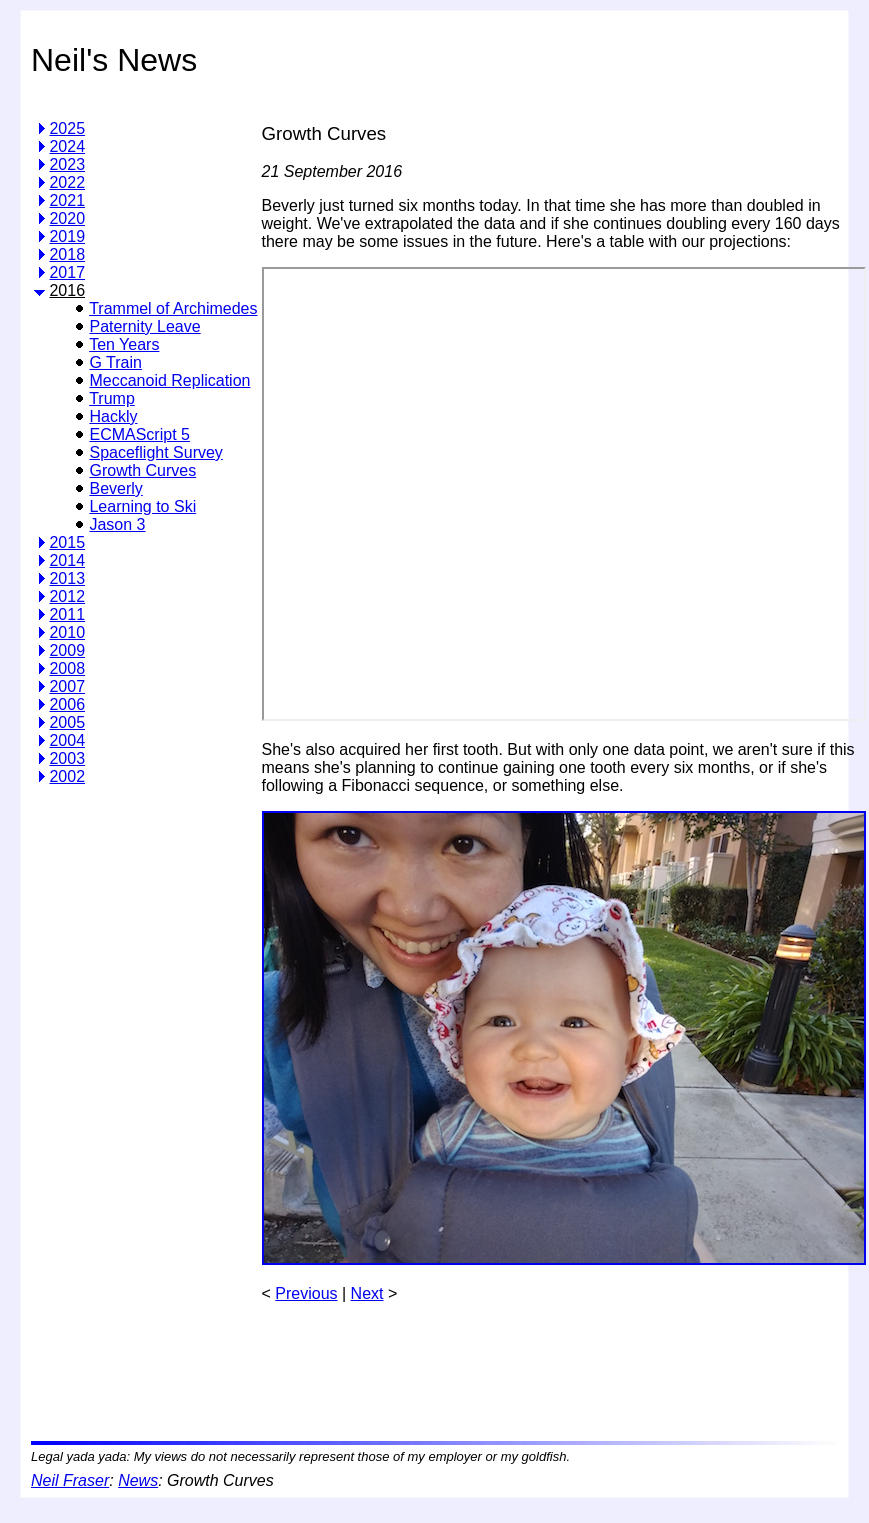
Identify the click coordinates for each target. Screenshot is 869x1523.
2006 (67, 704)
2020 (67, 218)
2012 (67, 596)
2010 (67, 632)
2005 (67, 722)
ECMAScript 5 (139, 434)
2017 (67, 272)
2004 (67, 740)
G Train (115, 362)
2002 (67, 776)
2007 (67, 686)
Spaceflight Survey (155, 452)
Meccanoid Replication (169, 380)
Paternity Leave (144, 326)
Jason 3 (117, 524)
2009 (67, 650)
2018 (67, 254)
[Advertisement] (114, 1106)
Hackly (113, 416)
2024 (67, 146)
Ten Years (124, 344)
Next (367, 1293)
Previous (306, 1293)
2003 (67, 758)
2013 (67, 578)
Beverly (115, 488)
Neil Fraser (70, 1480)
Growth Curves (142, 470)
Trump (112, 398)
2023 (67, 164)
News (138, 1480)
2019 (67, 236)
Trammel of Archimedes (173, 308)
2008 (67, 668)
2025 (67, 128)
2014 (67, 560)
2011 (67, 614)
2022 (67, 182)
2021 (67, 200)
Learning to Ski (142, 506)
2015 (67, 542)
